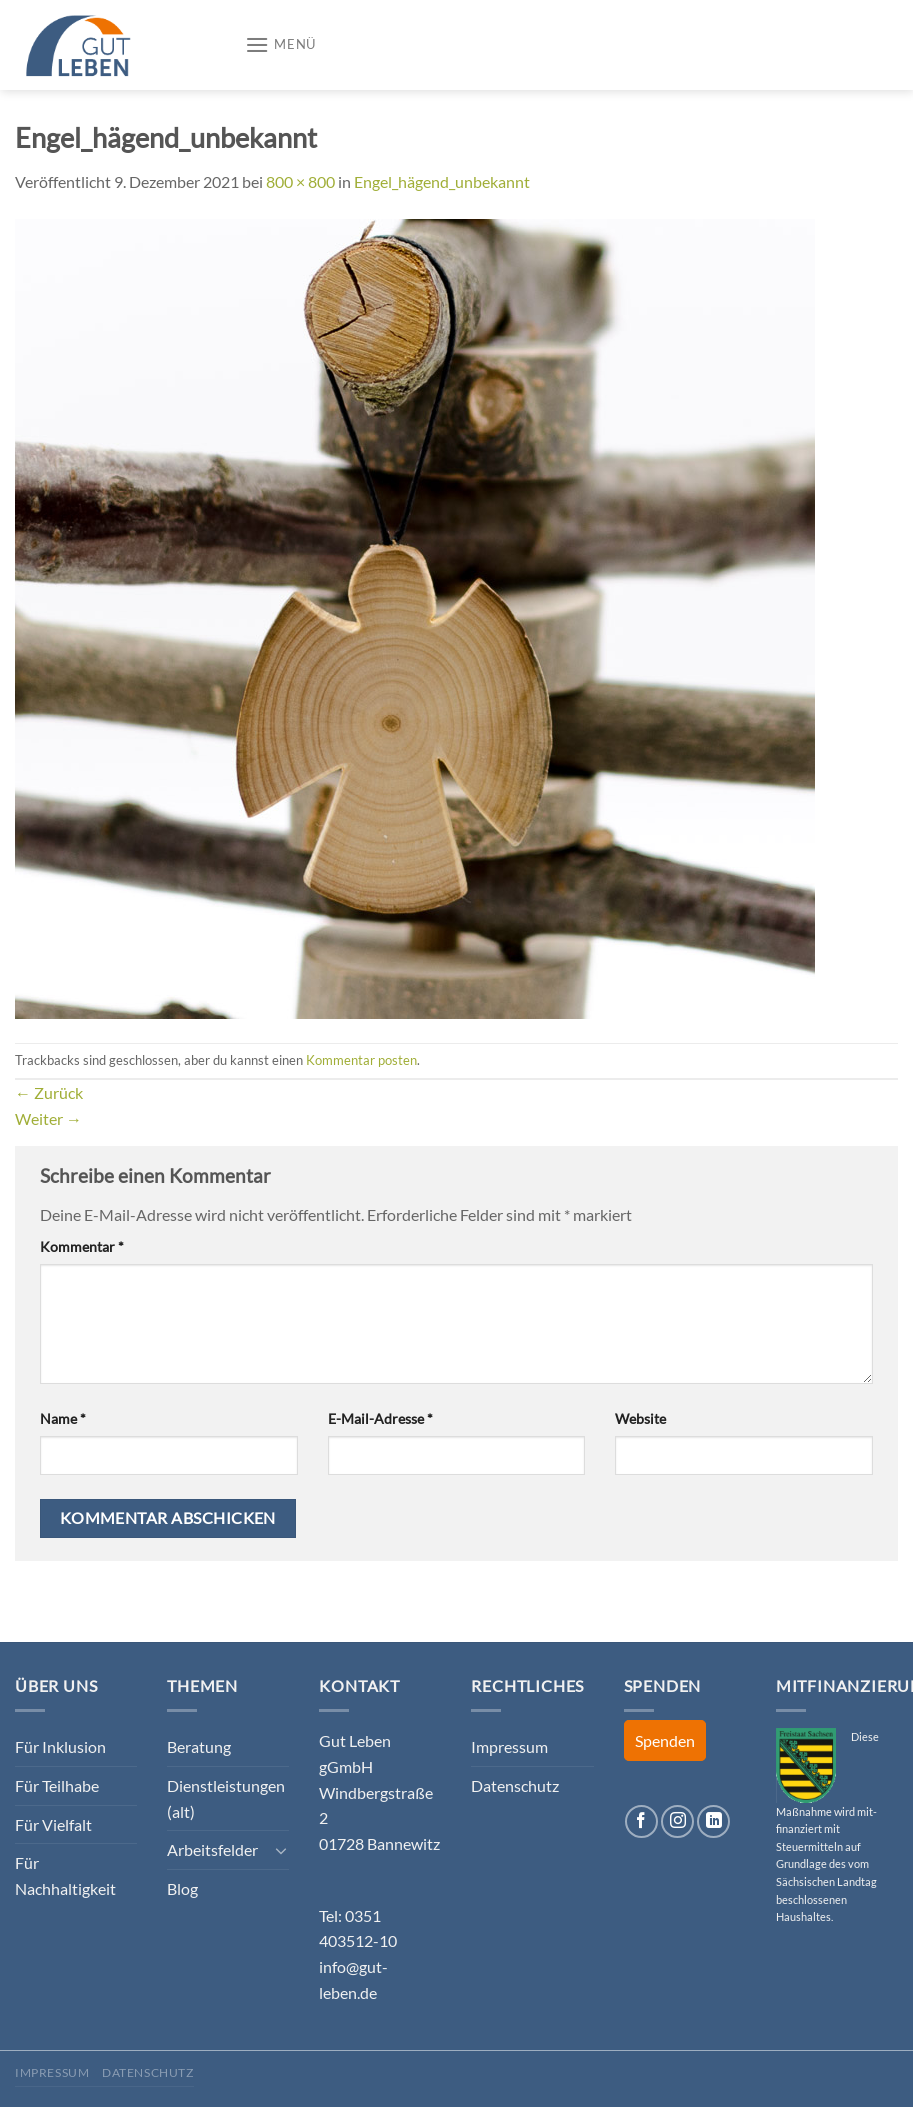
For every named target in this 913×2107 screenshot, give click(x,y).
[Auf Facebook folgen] (641, 1821)
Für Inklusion (60, 1746)
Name (63, 1418)
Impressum (509, 1746)
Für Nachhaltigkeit (65, 1875)
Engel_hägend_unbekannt (442, 181)
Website (640, 1418)
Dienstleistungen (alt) (226, 1798)
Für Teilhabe (57, 1785)
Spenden (665, 1740)
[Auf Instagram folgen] (677, 1821)
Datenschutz (515, 1785)
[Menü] (280, 44)
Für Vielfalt (53, 1824)
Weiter (48, 1118)
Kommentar (82, 1246)
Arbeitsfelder (212, 1849)
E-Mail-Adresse (380, 1418)
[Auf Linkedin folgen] (713, 1821)
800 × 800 (300, 181)
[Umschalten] (282, 1850)
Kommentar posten (361, 1060)
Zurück (49, 1092)
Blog (182, 1888)
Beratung (199, 1746)
